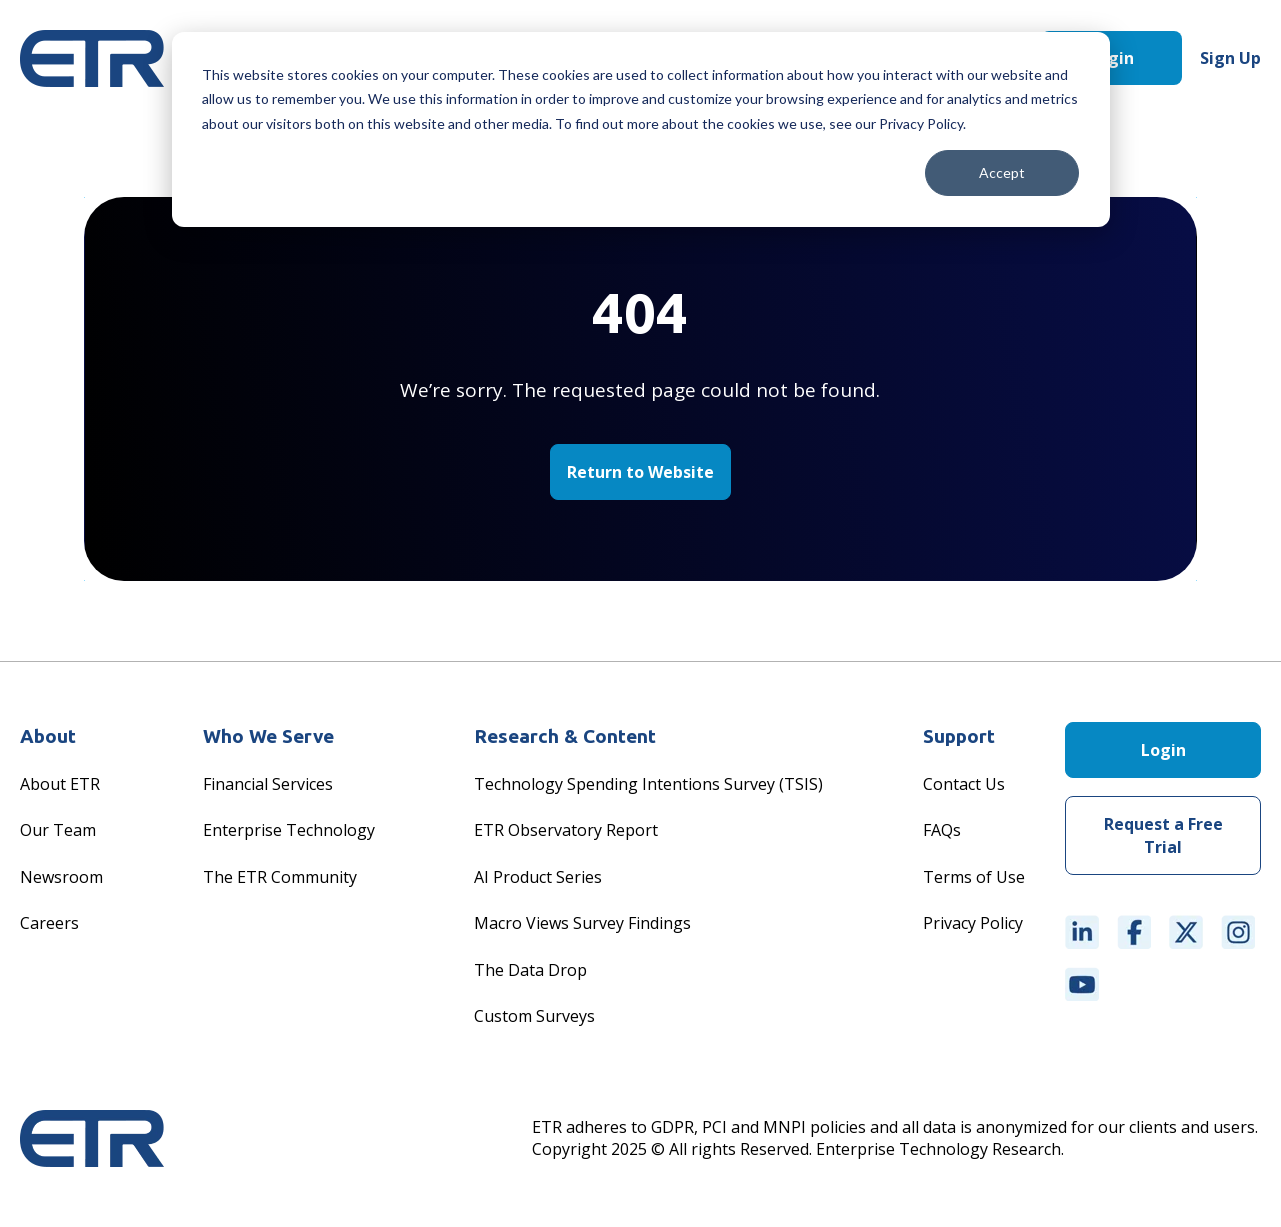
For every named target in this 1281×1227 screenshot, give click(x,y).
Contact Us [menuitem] (964, 784)
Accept (1002, 172)
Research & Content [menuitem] (565, 736)
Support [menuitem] (959, 736)
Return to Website (640, 472)
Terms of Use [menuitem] (974, 877)
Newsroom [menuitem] (61, 877)
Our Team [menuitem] (58, 830)
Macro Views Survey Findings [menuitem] (582, 923)
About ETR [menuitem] (60, 784)
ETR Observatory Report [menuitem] (566, 830)
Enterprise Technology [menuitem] (289, 830)
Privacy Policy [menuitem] (973, 923)
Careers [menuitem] (49, 923)
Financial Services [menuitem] (268, 784)
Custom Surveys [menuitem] (534, 1016)
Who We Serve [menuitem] (268, 736)
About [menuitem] (48, 736)
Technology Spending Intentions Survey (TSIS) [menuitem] (648, 784)
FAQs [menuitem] (942, 830)
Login (1111, 58)
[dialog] (641, 129)
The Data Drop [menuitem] (530, 970)
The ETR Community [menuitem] (280, 877)
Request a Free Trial (1163, 835)
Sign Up (1230, 58)
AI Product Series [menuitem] (538, 877)
